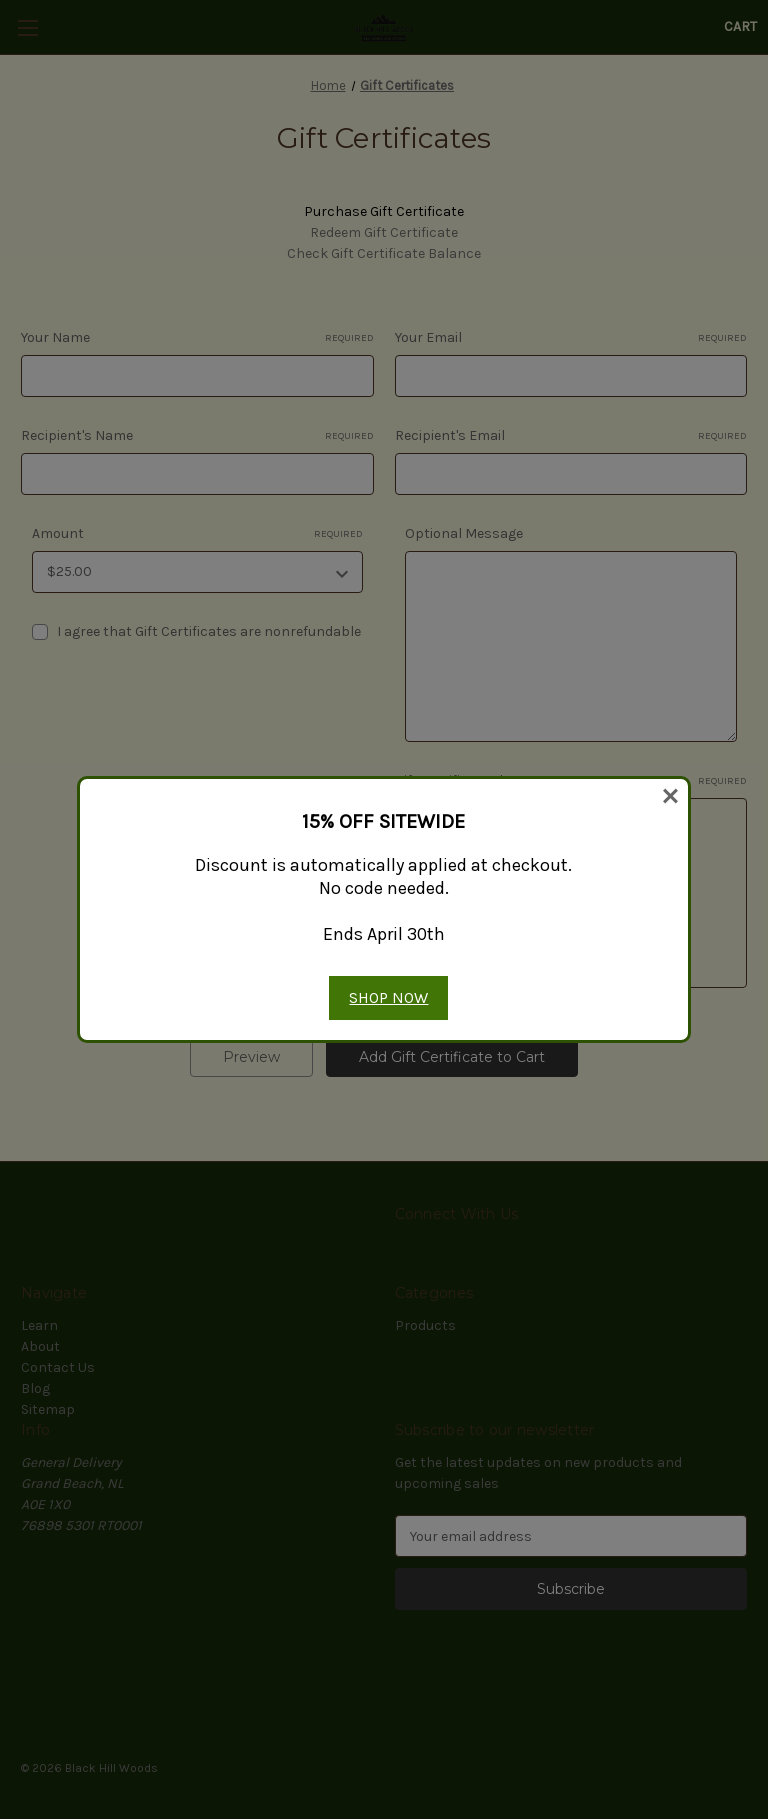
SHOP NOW (388, 997)
